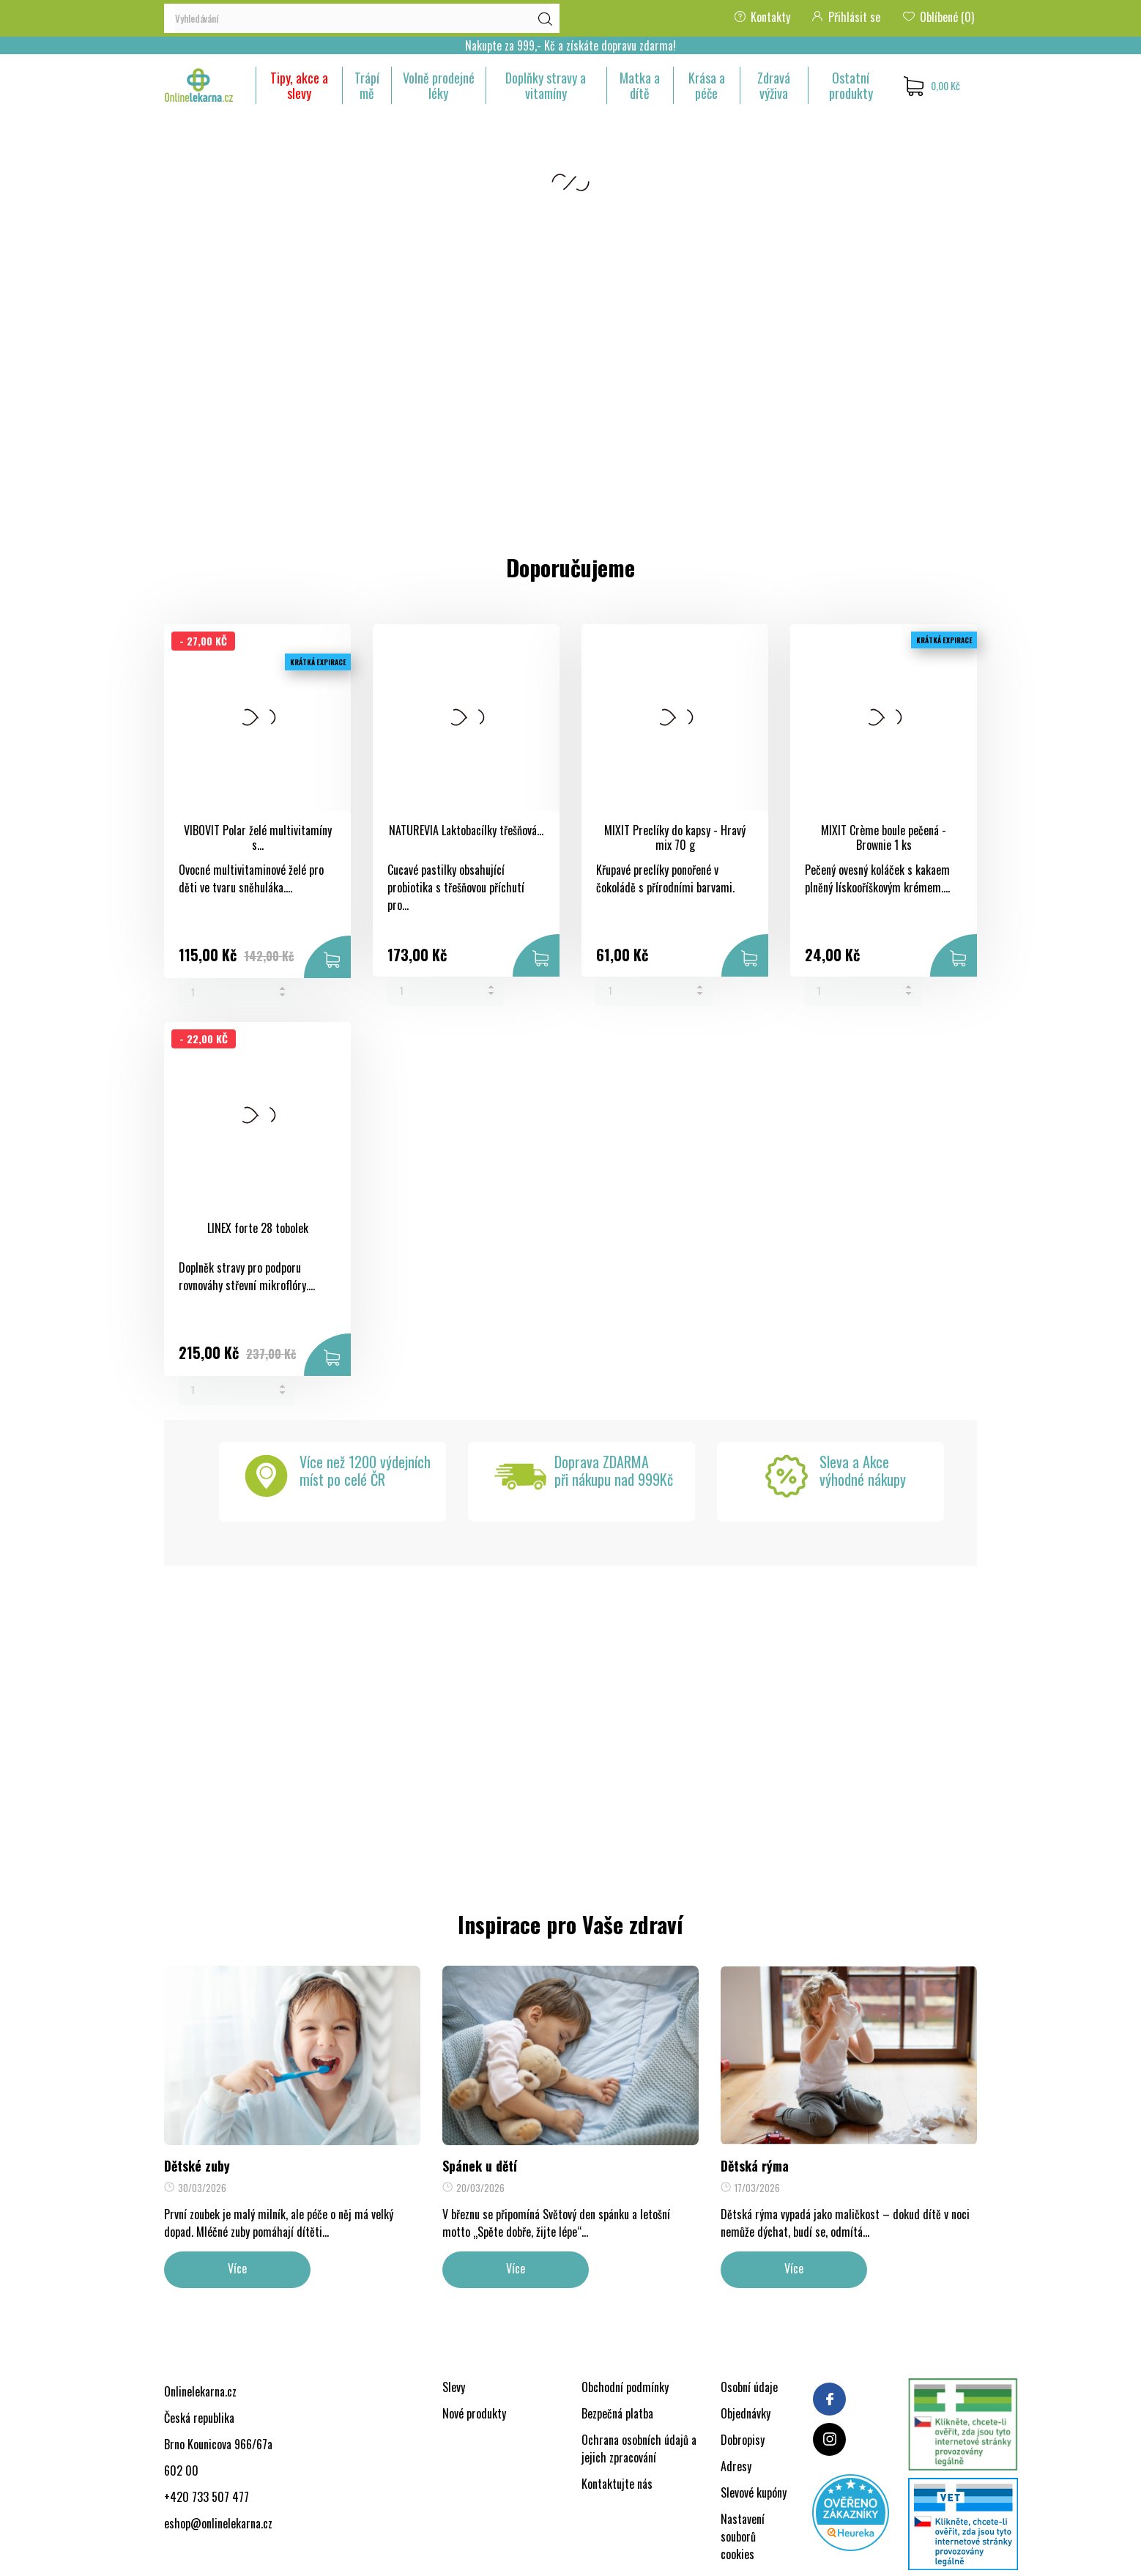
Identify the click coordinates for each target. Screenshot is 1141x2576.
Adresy (736, 2466)
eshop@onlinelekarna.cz (218, 2523)
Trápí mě (366, 85)
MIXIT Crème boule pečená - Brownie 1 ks (883, 837)
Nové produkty (474, 2413)
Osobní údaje (749, 2387)
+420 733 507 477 (206, 2497)
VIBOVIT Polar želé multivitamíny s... (258, 837)
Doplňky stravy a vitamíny (545, 85)
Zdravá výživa (773, 85)
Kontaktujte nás (617, 2483)
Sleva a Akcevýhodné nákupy (862, 1470)
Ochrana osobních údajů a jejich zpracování (638, 2448)
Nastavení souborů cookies (743, 2536)
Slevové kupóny (754, 2492)
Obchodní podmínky (625, 2387)
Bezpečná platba (617, 2413)
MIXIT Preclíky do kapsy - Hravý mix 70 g (675, 837)
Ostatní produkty (851, 85)
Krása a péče (706, 85)
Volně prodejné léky (439, 85)
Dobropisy (743, 2440)
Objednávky (745, 2413)
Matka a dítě (640, 85)
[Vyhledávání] (362, 18)
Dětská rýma (755, 2165)
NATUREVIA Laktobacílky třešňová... (466, 830)
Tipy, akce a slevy (299, 85)
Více (237, 2268)
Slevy (453, 2387)
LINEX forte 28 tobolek (257, 1228)
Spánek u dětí (479, 2165)
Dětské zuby (197, 2165)
